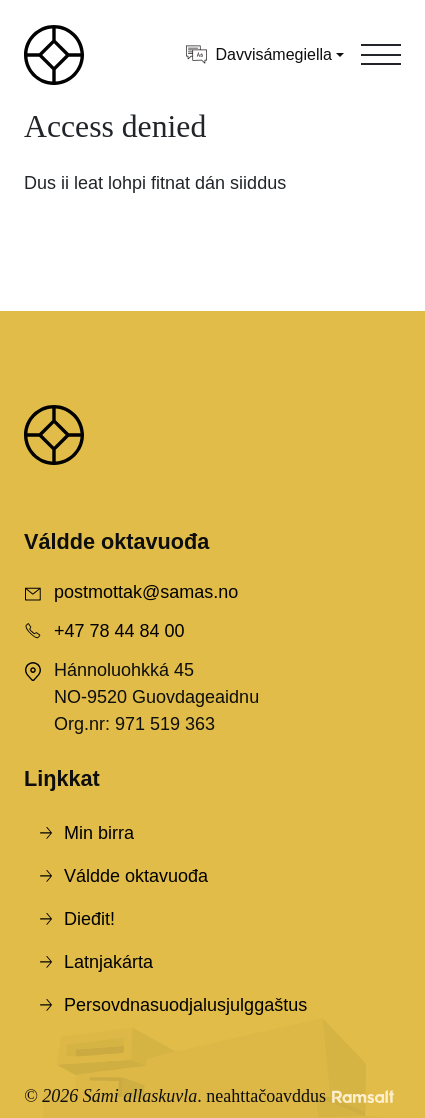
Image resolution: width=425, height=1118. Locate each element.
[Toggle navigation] (381, 55)
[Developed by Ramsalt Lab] (363, 1096)
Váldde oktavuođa (136, 876)
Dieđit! (89, 919)
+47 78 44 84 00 (119, 631)
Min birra (99, 833)
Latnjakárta (108, 962)
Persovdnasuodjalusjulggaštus (185, 1005)
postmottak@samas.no (146, 592)
